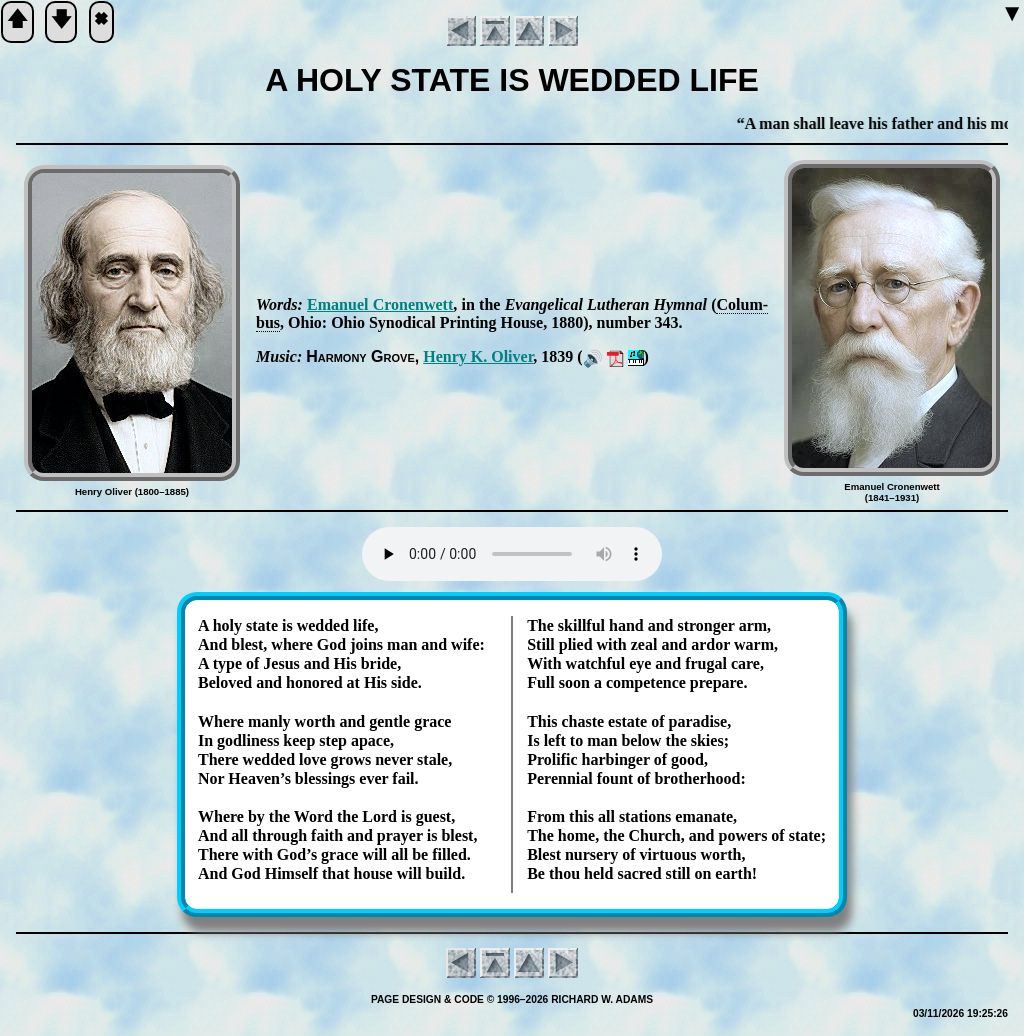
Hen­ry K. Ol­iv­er (478, 356)
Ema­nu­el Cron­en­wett (380, 304)
